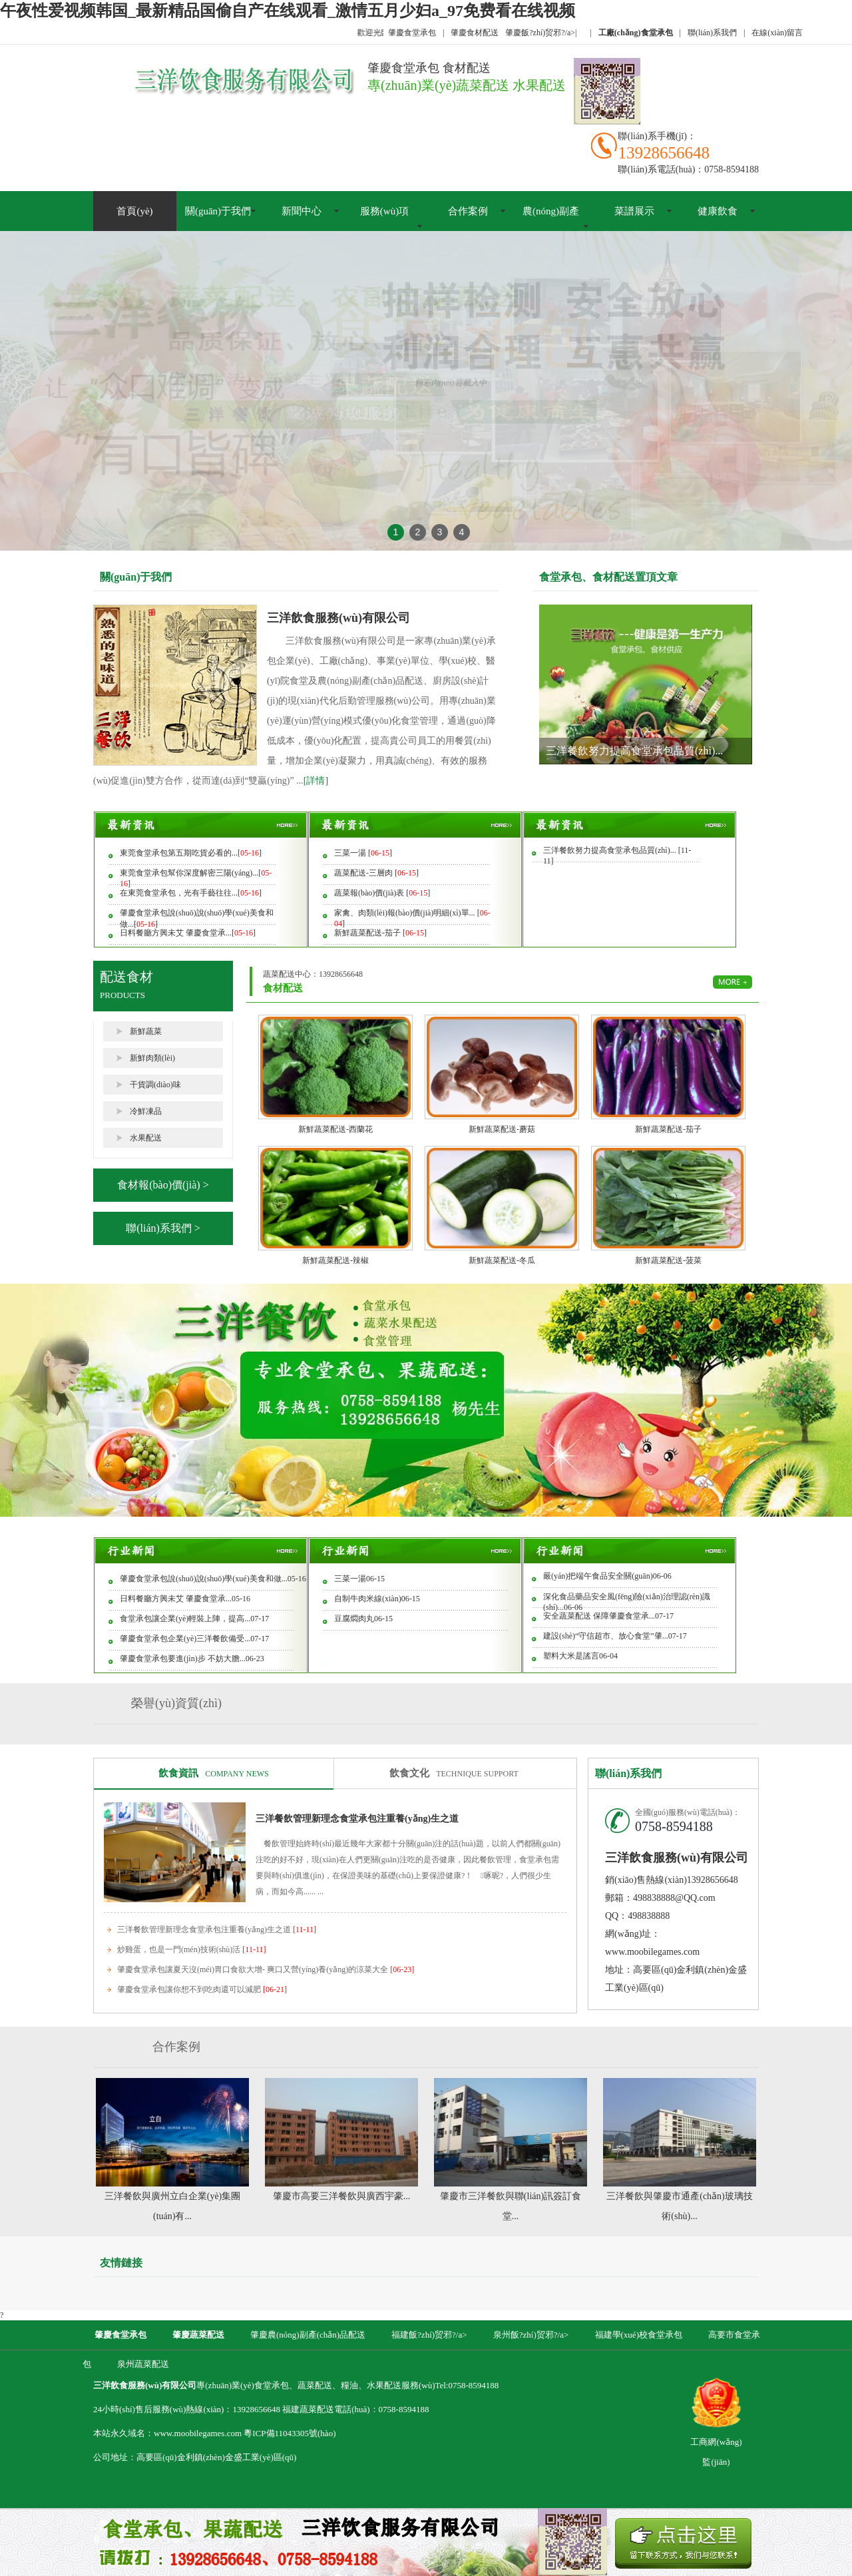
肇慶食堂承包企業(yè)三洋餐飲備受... (185, 1638)
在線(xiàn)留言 (777, 32)
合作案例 (468, 211)
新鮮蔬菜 (146, 1031)
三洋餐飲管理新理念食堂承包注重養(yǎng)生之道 (357, 1819)
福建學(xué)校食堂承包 (638, 2335)
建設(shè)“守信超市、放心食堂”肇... (605, 1636)
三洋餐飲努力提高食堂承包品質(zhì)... (634, 750)
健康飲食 (718, 211)
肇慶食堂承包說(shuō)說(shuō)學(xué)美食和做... (204, 1578)
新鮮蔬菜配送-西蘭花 (335, 1129)
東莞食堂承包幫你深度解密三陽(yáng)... (189, 873)
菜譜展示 (634, 211)
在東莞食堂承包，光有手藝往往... (179, 893)
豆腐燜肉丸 (354, 1618)
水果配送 (146, 1138)
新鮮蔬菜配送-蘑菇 (502, 1129)
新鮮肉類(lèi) (152, 1058)
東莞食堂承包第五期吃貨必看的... (179, 853)
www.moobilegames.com (652, 1952)
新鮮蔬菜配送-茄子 (368, 932)
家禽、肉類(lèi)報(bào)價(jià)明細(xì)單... (405, 912)
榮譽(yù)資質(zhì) (176, 1703)
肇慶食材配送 (475, 32)
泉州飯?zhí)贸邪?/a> (532, 2335)
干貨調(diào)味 (155, 1084)
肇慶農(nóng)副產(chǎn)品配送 (307, 2335)
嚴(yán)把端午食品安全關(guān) (598, 1576)
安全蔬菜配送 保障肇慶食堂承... (599, 1616)
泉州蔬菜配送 (143, 2364)
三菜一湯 (351, 853)
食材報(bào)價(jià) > (162, 1184)
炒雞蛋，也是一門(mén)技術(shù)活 (191, 1949)
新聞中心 (301, 211)
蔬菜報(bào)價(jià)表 (370, 893)
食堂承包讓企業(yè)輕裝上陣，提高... (185, 1618)
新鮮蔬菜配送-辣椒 (335, 1260)
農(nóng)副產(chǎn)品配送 (551, 226)
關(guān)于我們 (218, 211)
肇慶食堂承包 (412, 32)
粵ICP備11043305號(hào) (289, 2433)
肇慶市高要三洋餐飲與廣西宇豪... (342, 2196)
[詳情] (316, 781)
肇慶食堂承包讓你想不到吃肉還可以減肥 (202, 1989)
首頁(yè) (134, 211)
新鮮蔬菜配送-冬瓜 (502, 1260)
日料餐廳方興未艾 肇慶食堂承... (176, 932)
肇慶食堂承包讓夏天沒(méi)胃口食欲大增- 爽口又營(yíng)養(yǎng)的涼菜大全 (265, 1969)
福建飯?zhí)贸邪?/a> (430, 2335)
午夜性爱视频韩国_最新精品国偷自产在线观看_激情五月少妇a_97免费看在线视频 (287, 10)
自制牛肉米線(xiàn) (367, 1598)
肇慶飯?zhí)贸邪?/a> (540, 32)
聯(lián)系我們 (712, 32)
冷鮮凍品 (146, 1111)
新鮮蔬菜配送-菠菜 (668, 1260)
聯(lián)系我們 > (163, 1228)
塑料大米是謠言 (571, 1656)
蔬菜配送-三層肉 (364, 873)
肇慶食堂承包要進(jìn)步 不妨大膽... (183, 1658)
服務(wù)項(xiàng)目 (384, 226)
